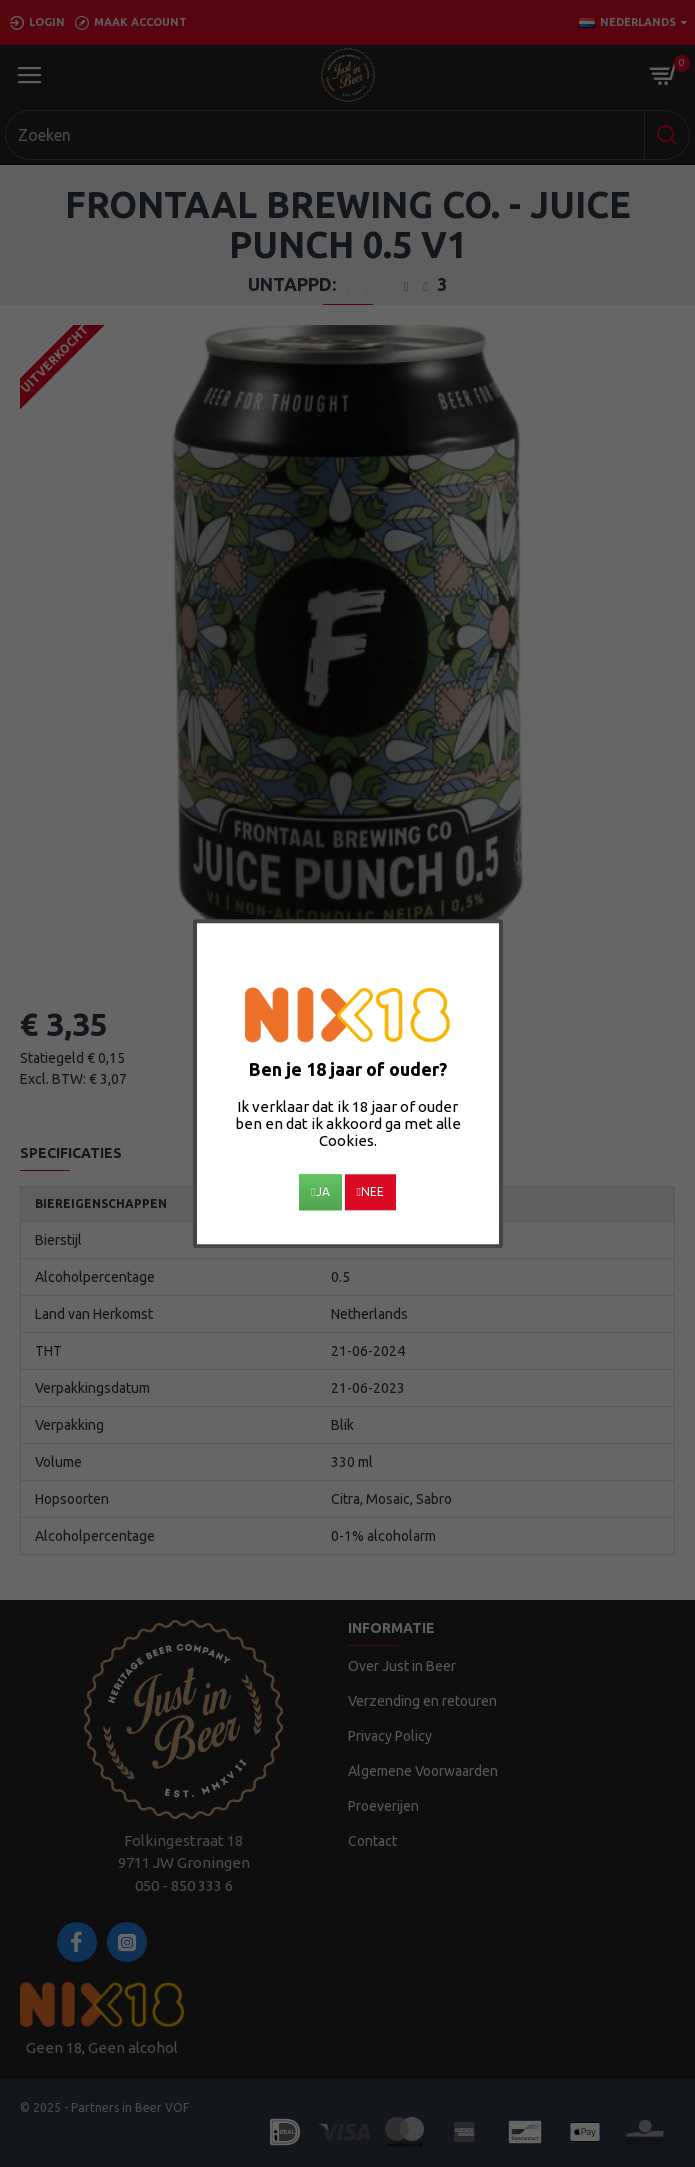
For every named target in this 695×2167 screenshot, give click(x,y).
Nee (370, 1191)
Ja (320, 1191)
